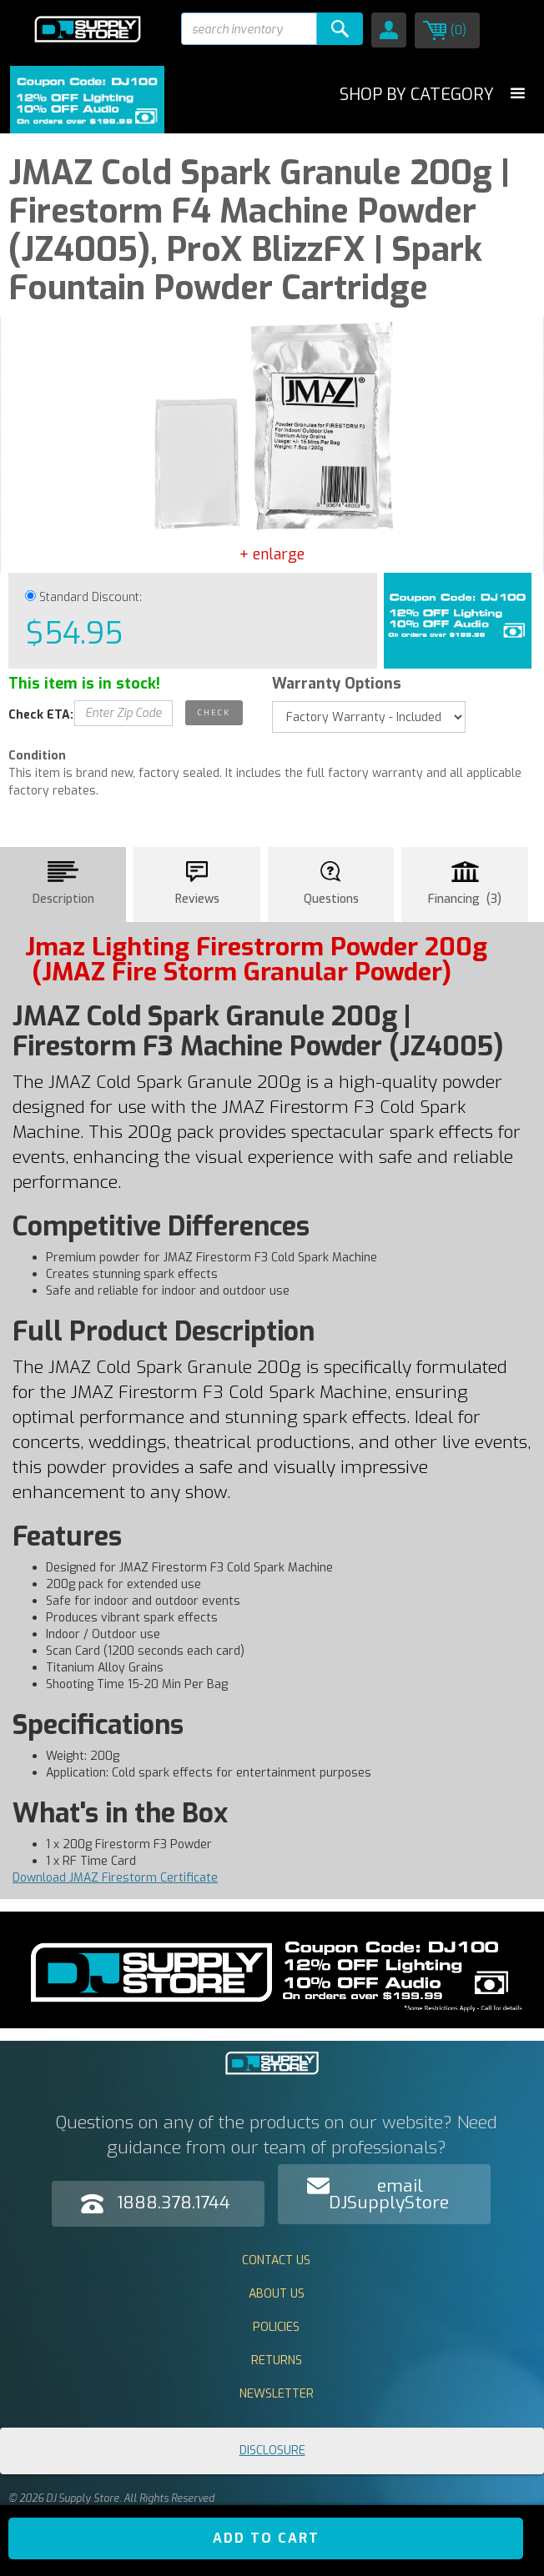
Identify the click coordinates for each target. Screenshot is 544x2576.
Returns (276, 2360)
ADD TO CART (266, 2538)
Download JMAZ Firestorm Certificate (115, 1878)
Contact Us (276, 2260)
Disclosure (272, 2450)
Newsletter (276, 2394)
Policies (276, 2327)
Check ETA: (40, 715)
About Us (277, 2294)
